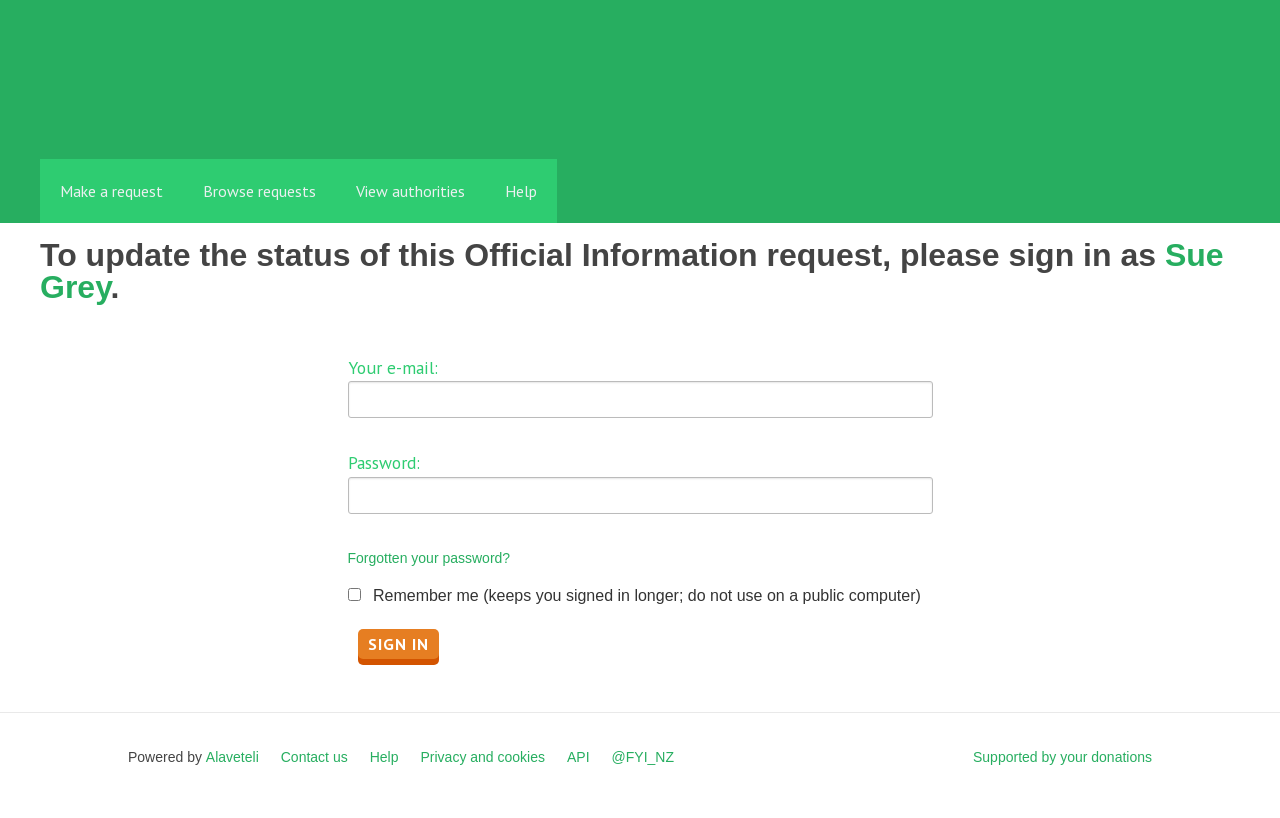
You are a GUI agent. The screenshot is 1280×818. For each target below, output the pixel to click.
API (578, 757)
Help (521, 191)
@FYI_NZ (643, 757)
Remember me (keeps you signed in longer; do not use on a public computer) (647, 595)
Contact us (314, 757)
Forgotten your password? (429, 558)
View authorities (410, 191)
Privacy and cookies (482, 757)
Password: (384, 462)
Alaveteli (232, 757)
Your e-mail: (393, 367)
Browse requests (259, 191)
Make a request (111, 191)
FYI (155, 114)
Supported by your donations (1062, 757)
